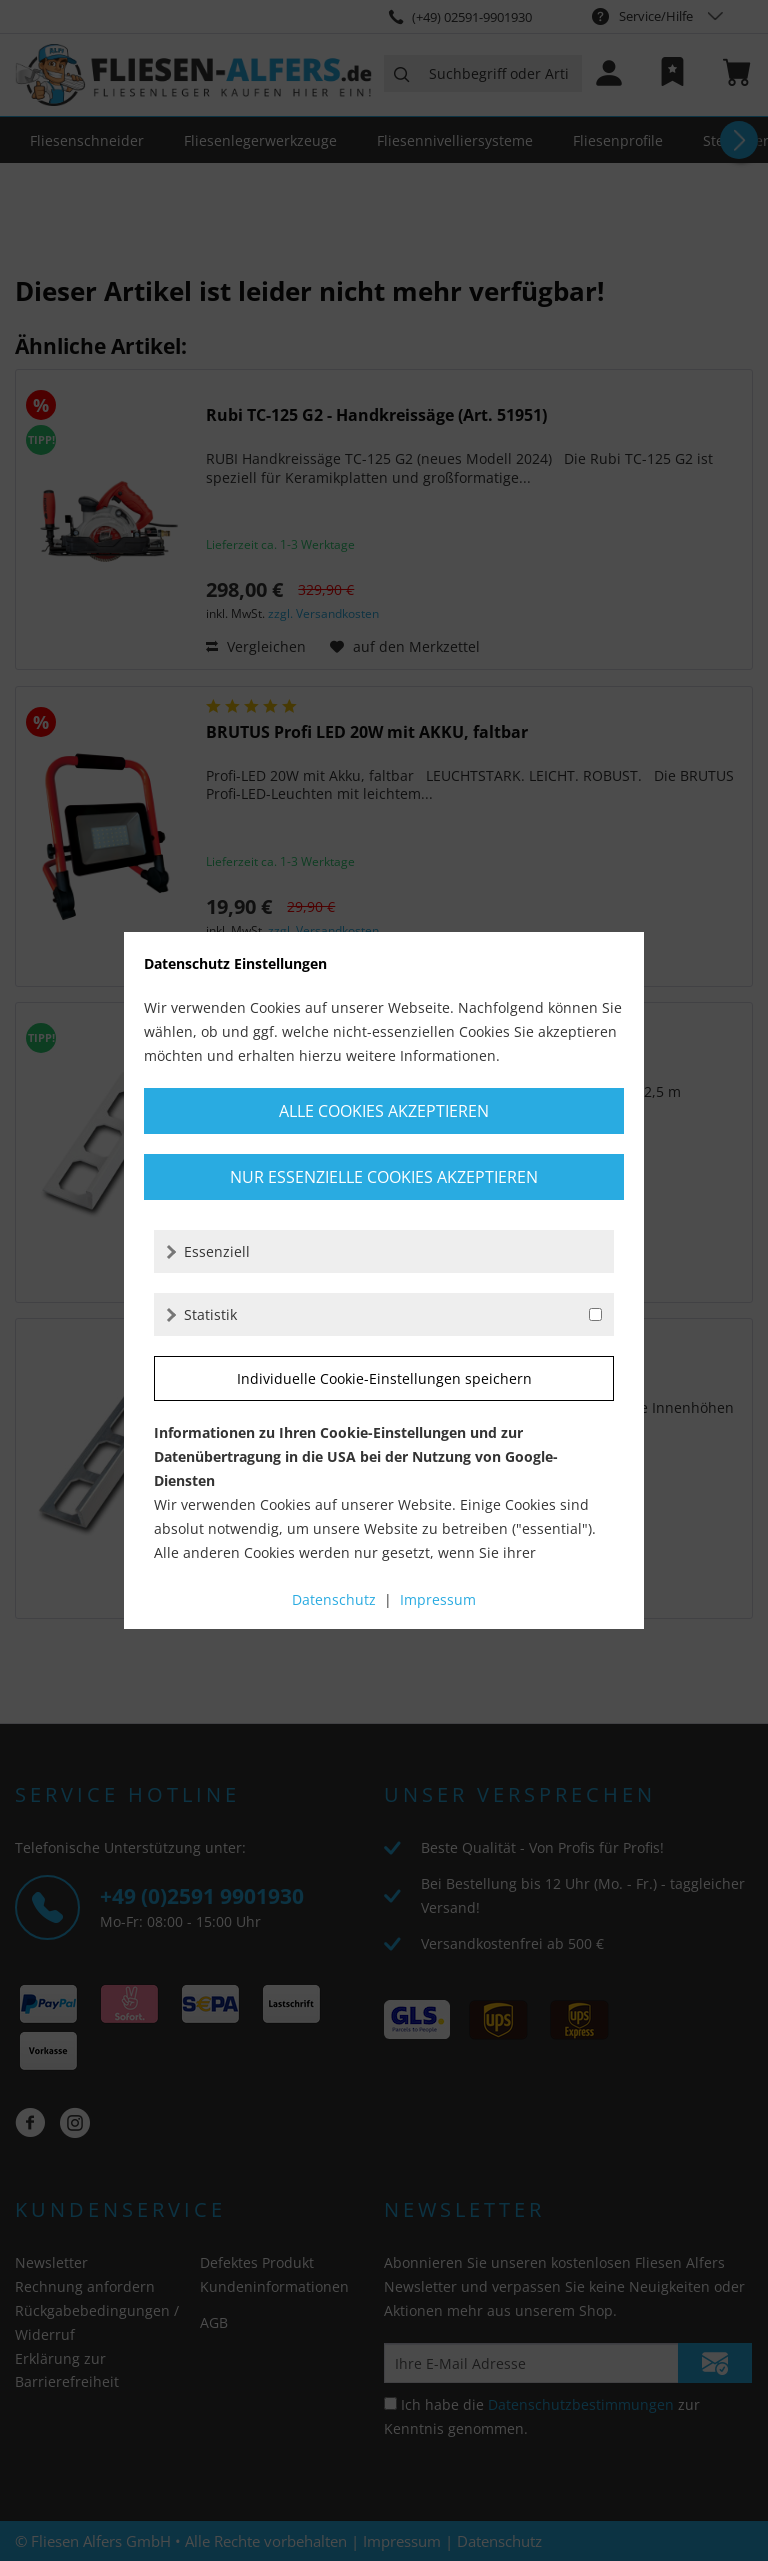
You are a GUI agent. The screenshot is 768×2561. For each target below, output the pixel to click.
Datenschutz (334, 1599)
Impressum (438, 1599)
